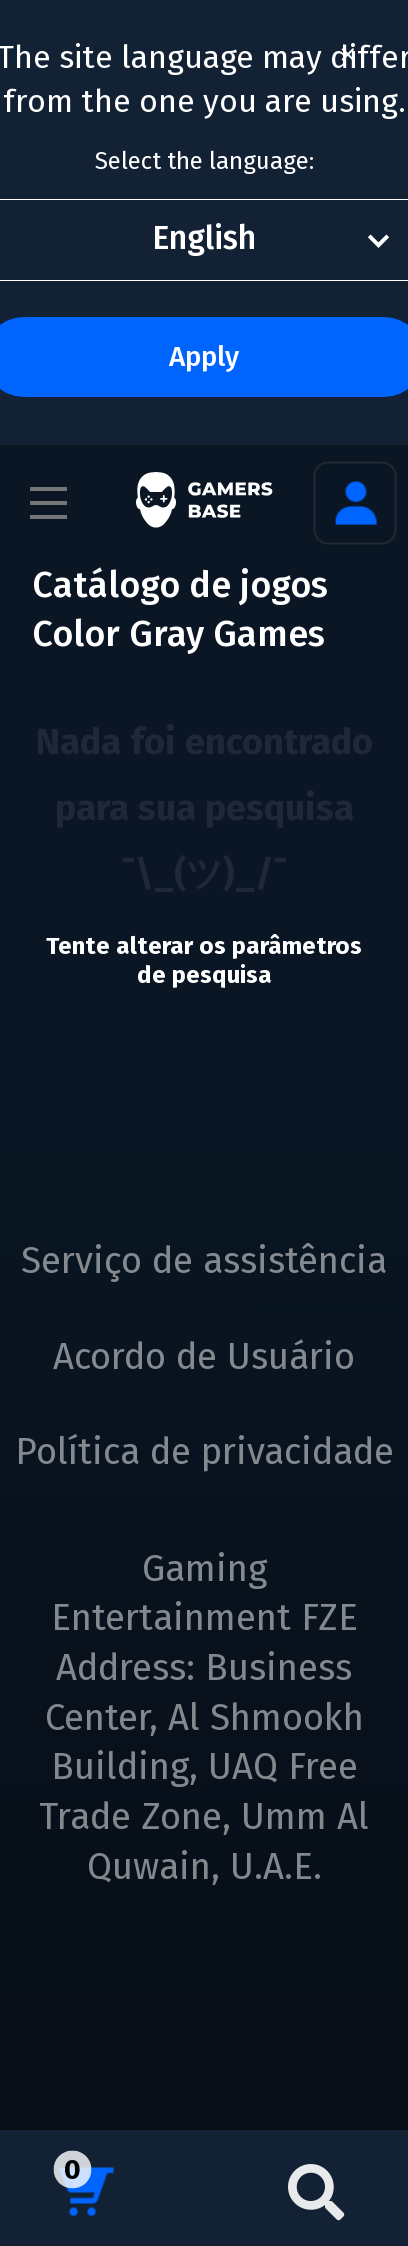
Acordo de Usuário (204, 1357)
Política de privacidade (204, 1452)
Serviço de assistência (204, 1261)
